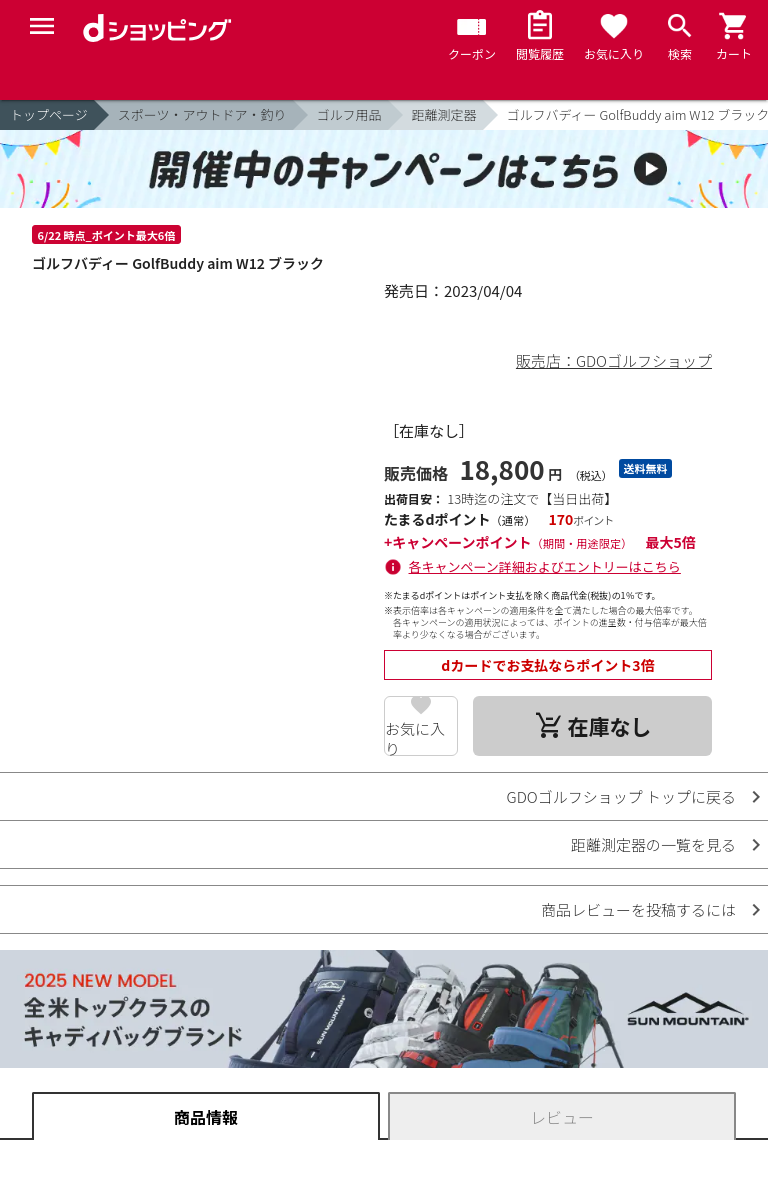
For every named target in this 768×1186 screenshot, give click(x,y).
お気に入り (415, 737)
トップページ (49, 114)
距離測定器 (444, 114)
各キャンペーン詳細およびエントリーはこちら (545, 566)
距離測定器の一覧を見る (653, 844)
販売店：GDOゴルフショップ (614, 360)
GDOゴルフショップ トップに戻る (621, 796)
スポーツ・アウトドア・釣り (202, 114)
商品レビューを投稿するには (638, 909)
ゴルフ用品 (349, 114)
